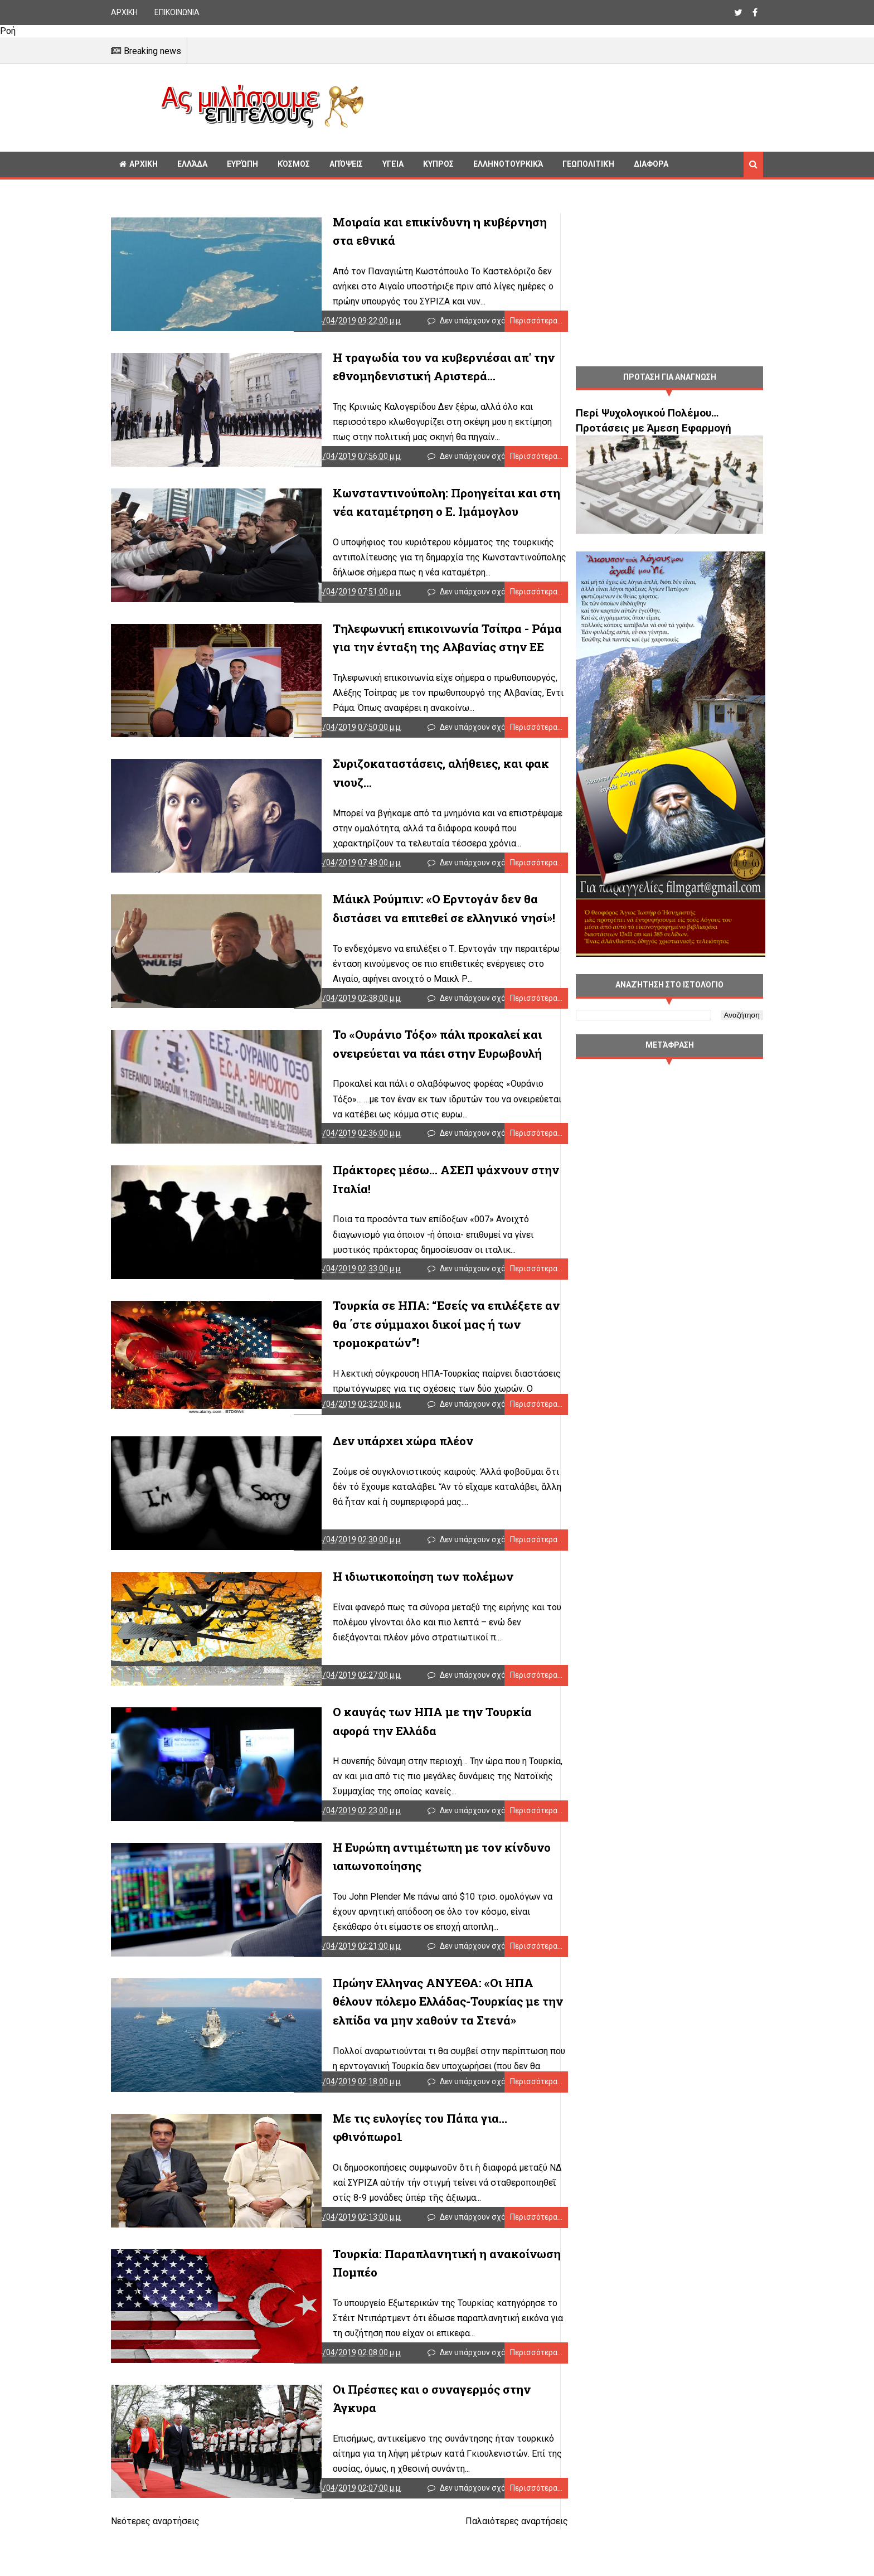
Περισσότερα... (514, 323)
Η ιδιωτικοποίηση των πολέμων (386, 1605)
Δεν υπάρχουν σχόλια (471, 323)
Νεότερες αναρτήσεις (155, 2569)
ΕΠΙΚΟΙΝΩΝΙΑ (177, 12)
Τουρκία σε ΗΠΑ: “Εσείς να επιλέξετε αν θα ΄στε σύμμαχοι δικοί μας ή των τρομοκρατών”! (418, 1346)
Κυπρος (438, 163)
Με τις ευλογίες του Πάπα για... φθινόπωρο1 (419, 2158)
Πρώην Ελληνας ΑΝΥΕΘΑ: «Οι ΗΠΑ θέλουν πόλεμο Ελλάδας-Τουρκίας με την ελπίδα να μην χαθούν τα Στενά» (419, 2038)
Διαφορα (651, 163)
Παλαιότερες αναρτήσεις (494, 2569)
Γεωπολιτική (588, 163)
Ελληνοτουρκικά (508, 163)
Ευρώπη (242, 163)
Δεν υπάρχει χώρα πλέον (366, 1466)
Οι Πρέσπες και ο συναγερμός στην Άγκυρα (418, 2434)
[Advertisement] (568, 106)
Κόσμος (294, 163)
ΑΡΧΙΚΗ (124, 12)
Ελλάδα (192, 163)
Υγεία (393, 163)
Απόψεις (346, 163)
